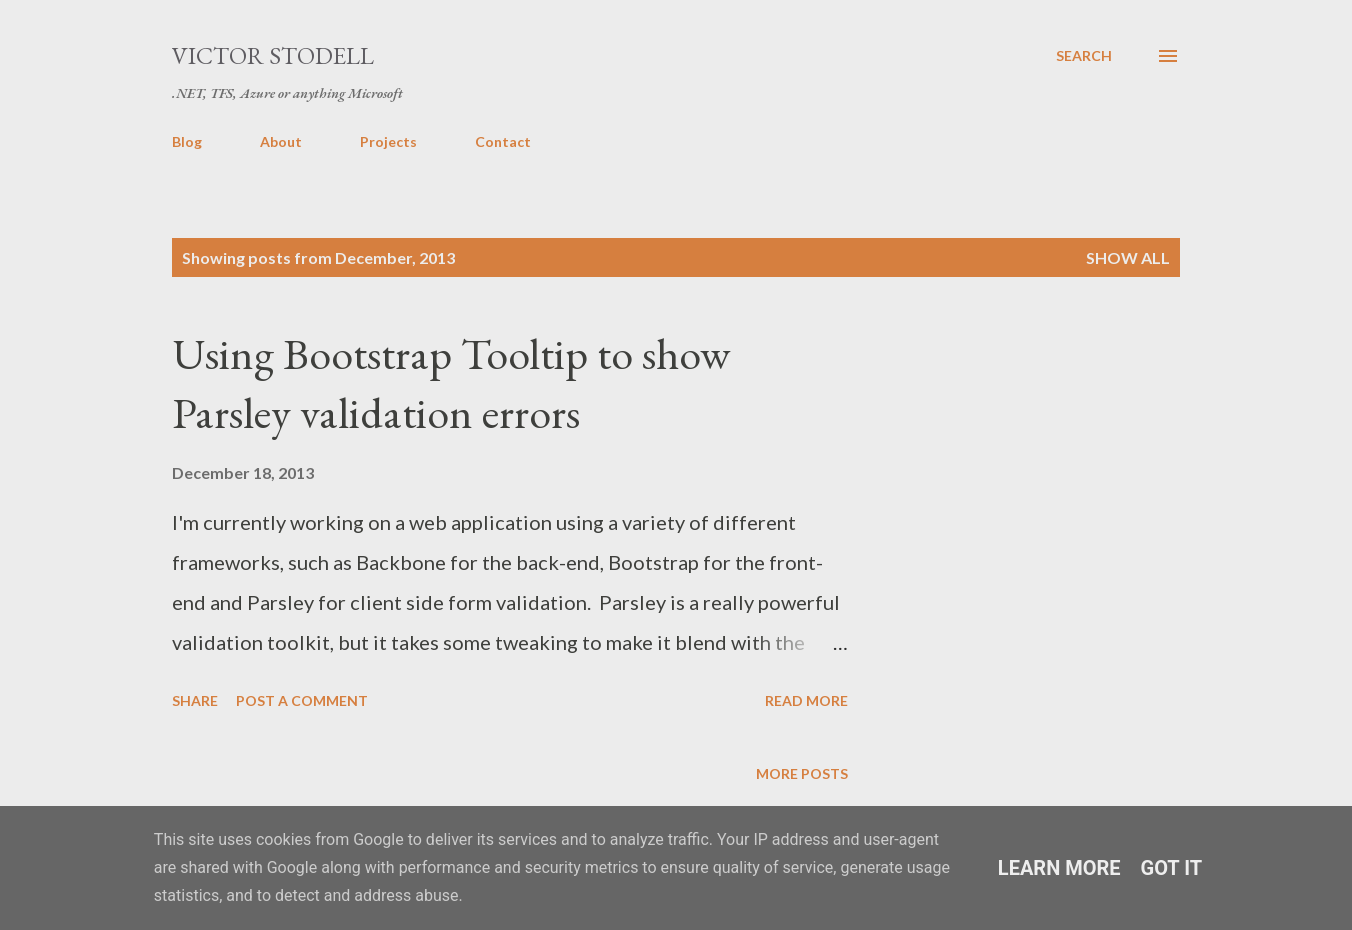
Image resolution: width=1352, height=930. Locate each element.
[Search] (1084, 56)
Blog (187, 141)
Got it (1172, 868)
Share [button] (195, 700)
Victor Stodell (273, 55)
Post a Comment (302, 700)
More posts (802, 773)
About (281, 141)
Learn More (1059, 868)
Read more (806, 700)
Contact (503, 141)
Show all (1128, 257)
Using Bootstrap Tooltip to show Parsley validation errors (451, 383)
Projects (388, 141)
